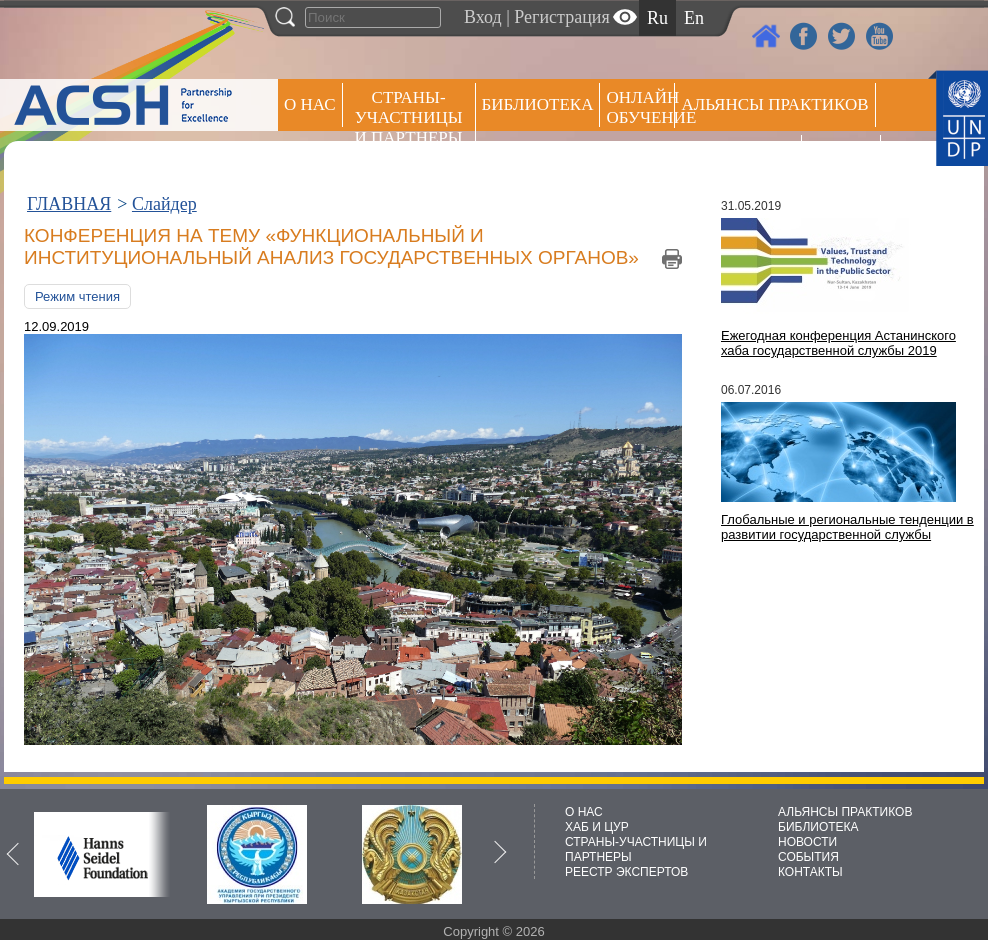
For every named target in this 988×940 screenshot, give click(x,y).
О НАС (310, 104)
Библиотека (538, 104)
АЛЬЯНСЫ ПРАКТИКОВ (845, 812)
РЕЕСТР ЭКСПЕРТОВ (844, 159)
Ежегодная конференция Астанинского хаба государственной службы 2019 (838, 343)
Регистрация (561, 17)
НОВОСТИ (807, 842)
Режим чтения (77, 296)
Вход (483, 17)
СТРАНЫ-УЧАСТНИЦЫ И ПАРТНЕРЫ (409, 117)
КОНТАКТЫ (810, 872)
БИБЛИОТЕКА (818, 827)
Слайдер (164, 204)
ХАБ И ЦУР (597, 827)
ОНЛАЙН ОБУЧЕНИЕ (640, 107)
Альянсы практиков (774, 104)
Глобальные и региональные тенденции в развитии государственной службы (847, 527)
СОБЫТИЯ (808, 857)
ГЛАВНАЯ (69, 204)
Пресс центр (738, 156)
